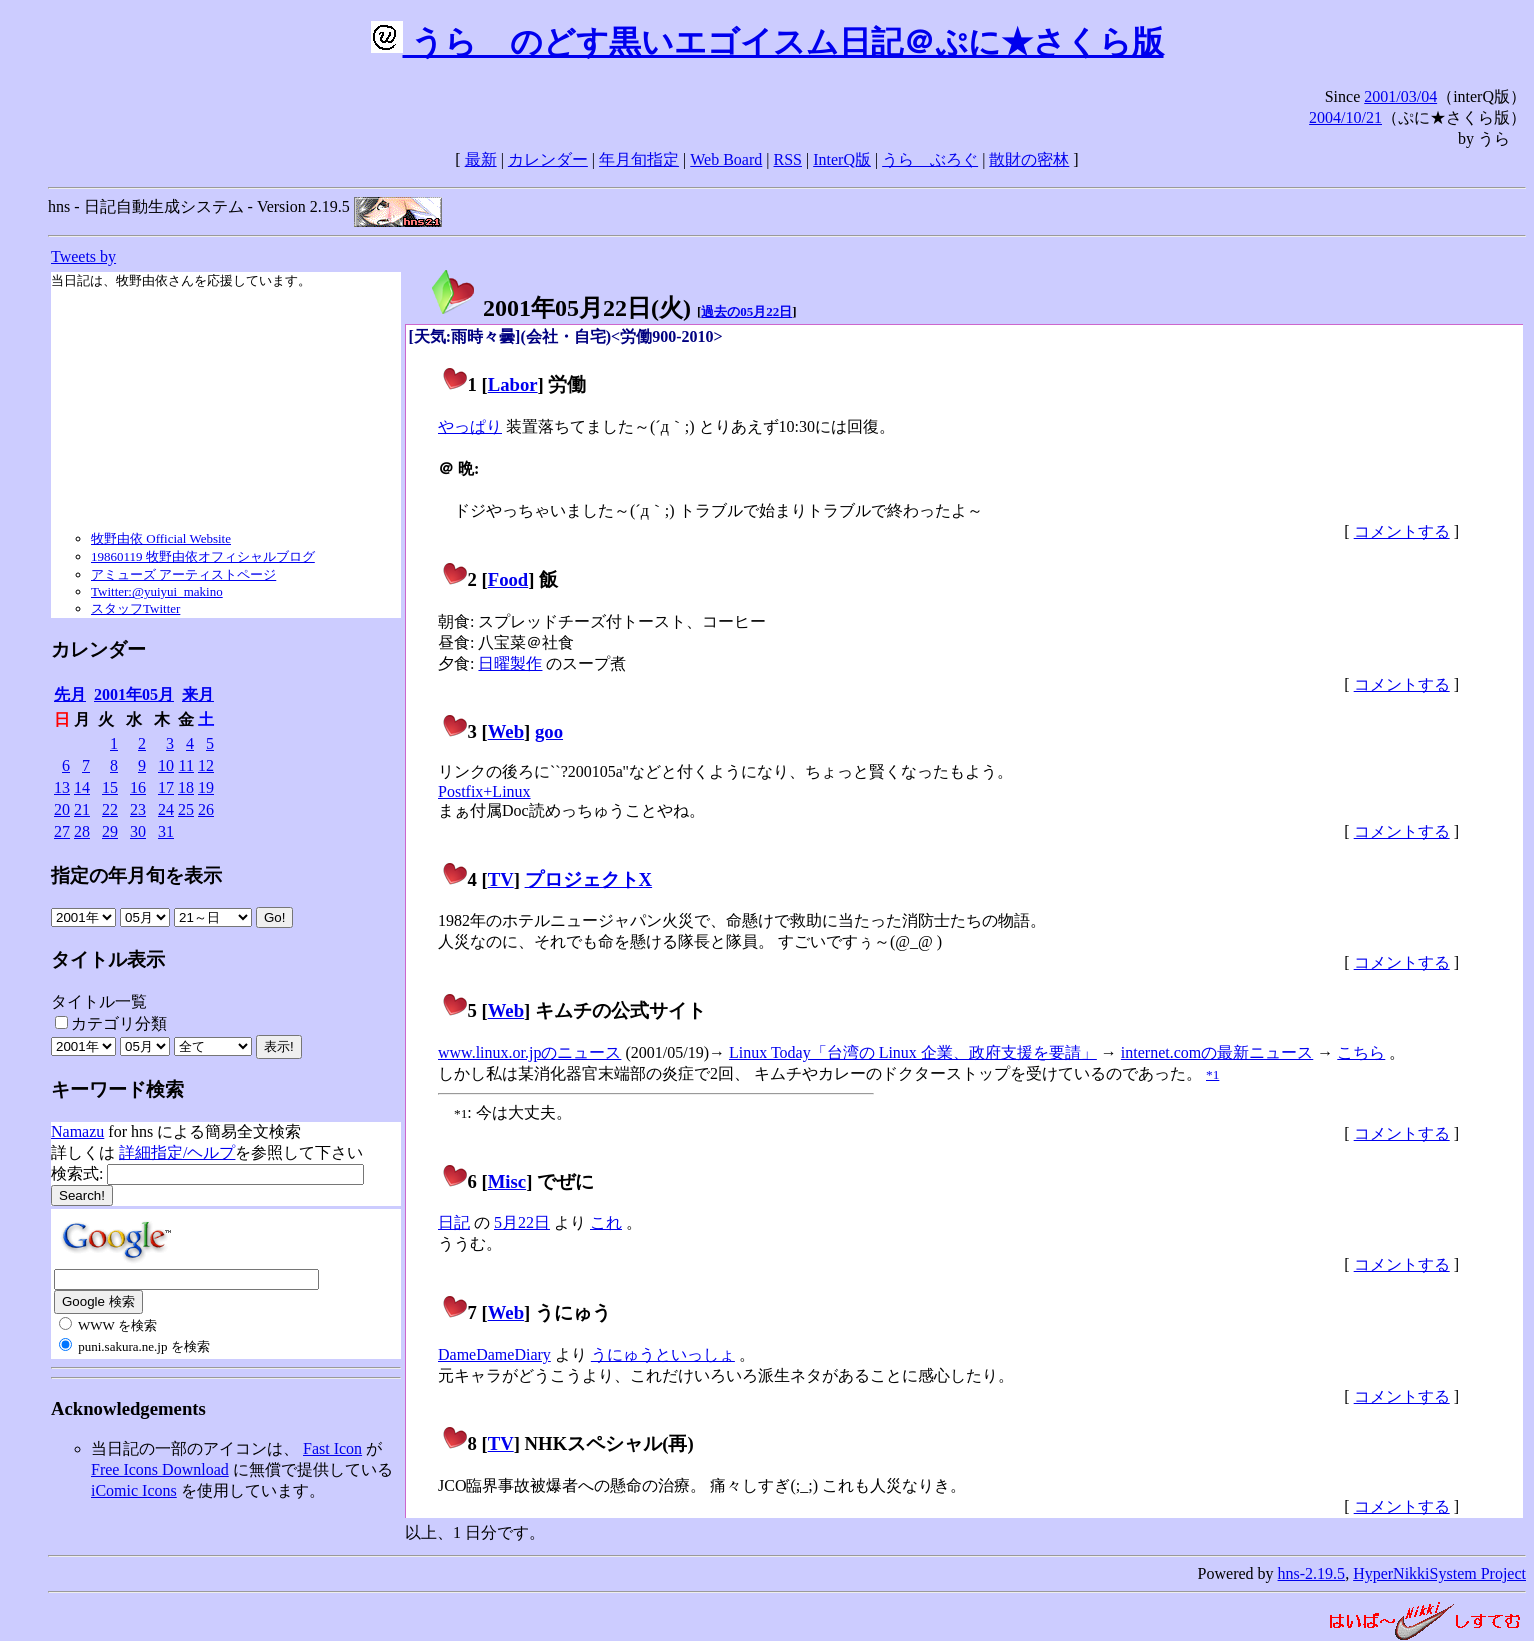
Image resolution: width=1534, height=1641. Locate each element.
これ (606, 1222)
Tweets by (83, 256)
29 (110, 831)
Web (506, 731)
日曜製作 (510, 663)
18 (186, 787)
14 (82, 787)
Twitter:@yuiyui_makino (157, 591)
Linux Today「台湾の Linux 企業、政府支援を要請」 (913, 1052)
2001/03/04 (1400, 96)
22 (110, 809)
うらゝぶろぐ (930, 159)
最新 (481, 159)
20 (62, 809)
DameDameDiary (494, 1354)
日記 (454, 1222)
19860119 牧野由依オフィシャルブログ (203, 556)
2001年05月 (134, 694)
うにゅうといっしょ (663, 1354)
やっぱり (470, 426)
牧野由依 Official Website (161, 538)
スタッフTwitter (135, 608)
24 (166, 809)
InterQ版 (842, 159)
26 (206, 809)
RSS (788, 159)
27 (62, 831)
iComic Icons (134, 1490)
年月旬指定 (639, 159)
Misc (507, 1181)
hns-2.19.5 (1312, 1573)
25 (186, 809)
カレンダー (548, 159)
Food (508, 579)
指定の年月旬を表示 (136, 875)
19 (206, 787)
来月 (198, 694)
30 (138, 831)
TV (501, 879)
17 (166, 787)
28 (82, 831)
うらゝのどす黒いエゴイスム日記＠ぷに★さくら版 (767, 42)
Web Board (726, 159)
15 (110, 787)
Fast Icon (332, 1448)
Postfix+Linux (484, 791)
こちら (1361, 1052)
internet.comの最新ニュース (1217, 1052)
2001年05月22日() (560, 308)
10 (166, 765)
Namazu (77, 1131)
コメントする (1402, 531)
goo (549, 731)
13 (62, 787)
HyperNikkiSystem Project (1439, 1573)
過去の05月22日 (746, 311)
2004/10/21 (1345, 117)
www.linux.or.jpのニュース (529, 1052)
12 (206, 765)
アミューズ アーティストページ (183, 574)
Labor (513, 384)
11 (186, 765)
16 (138, 787)
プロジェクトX (589, 879)
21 (82, 809)
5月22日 (522, 1222)
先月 (70, 694)
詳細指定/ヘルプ (177, 1152)
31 (166, 831)
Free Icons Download (160, 1469)
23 (138, 809)
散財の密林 (1029, 159)
